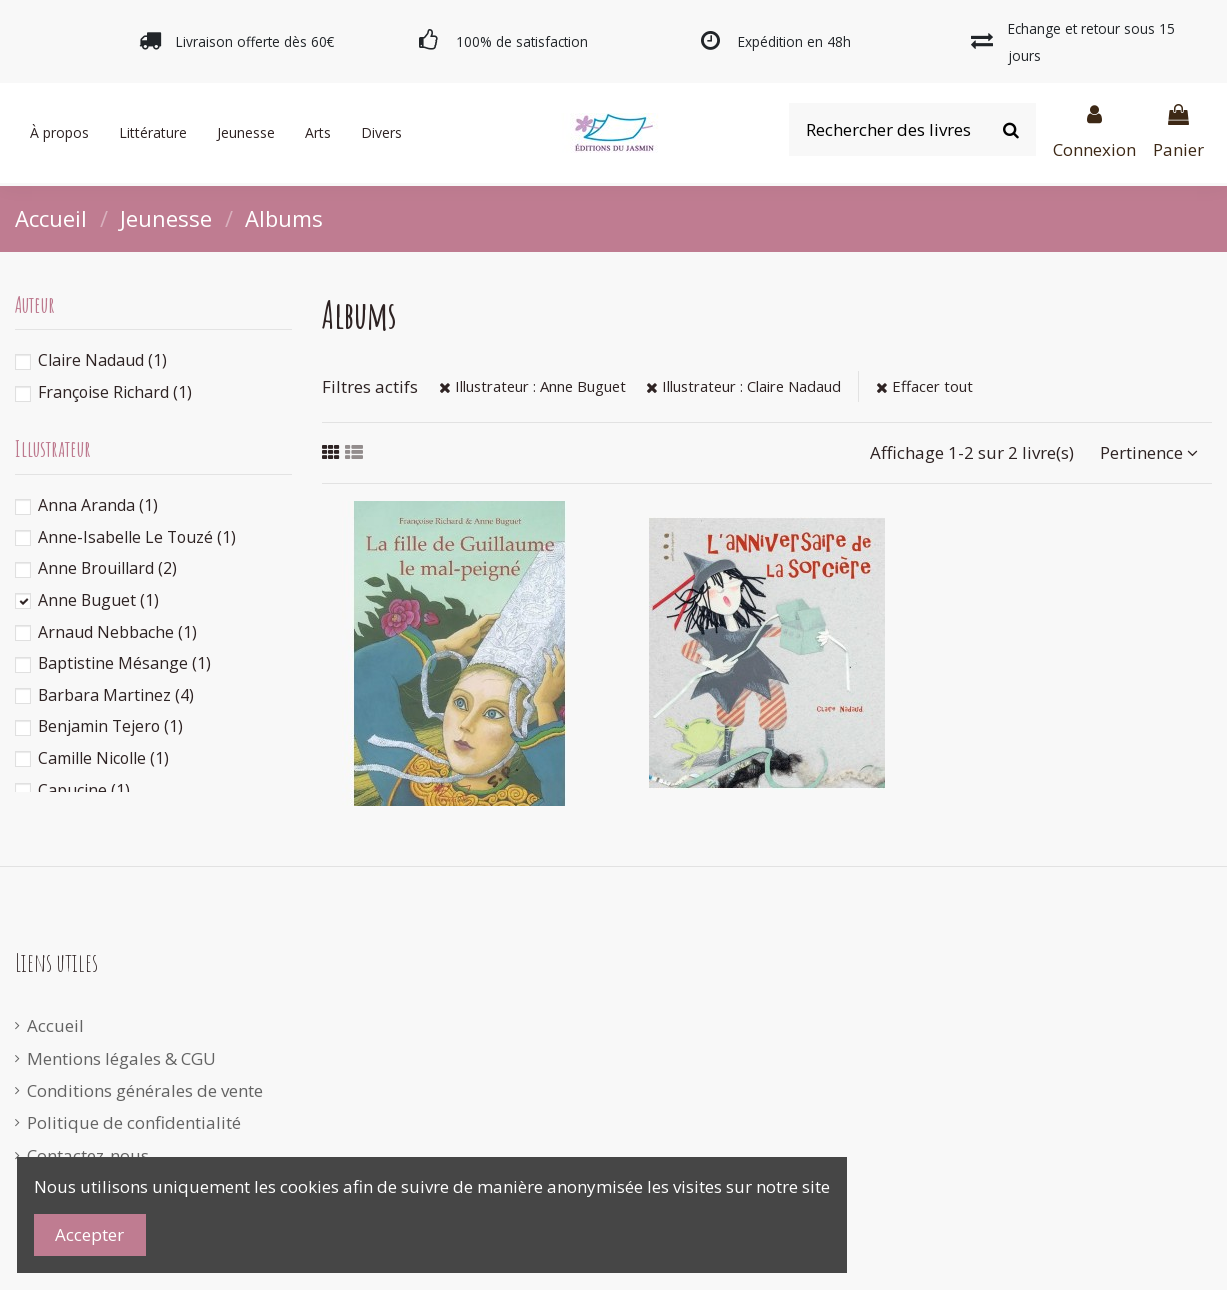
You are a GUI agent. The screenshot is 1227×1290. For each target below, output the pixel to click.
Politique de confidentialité (134, 1122)
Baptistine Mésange (124, 663)
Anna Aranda (98, 505)
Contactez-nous (88, 1155)
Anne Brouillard (107, 568)
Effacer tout (924, 386)
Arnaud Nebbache (117, 632)
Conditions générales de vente (145, 1090)
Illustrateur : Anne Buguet (532, 386)
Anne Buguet (98, 600)
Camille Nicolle (103, 758)
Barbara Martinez (116, 695)
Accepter (89, 1234)
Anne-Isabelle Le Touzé (137, 537)
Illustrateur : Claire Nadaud (743, 386)
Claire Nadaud (102, 360)
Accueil (55, 1025)
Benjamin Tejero (110, 726)
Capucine (84, 790)
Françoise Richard (115, 392)
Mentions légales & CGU (121, 1058)
